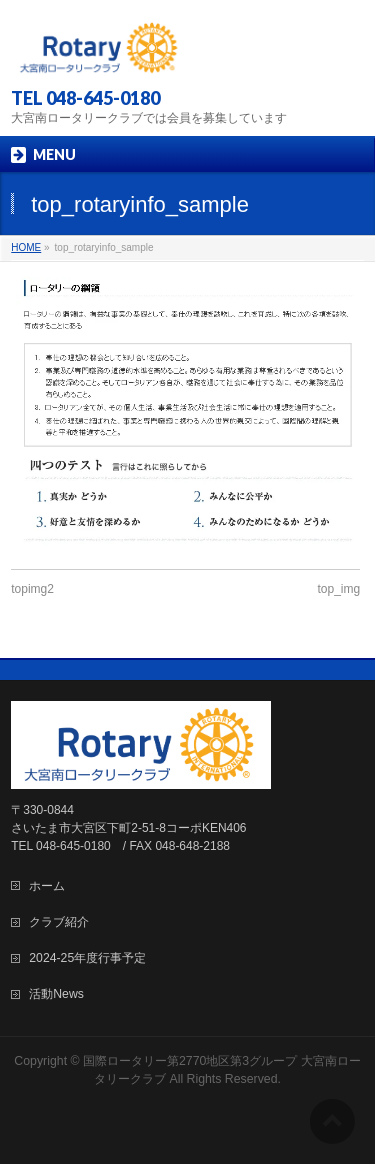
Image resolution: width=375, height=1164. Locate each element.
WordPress (128, 1097)
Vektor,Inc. (317, 1097)
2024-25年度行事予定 (87, 958)
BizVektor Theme (221, 1097)
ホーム (47, 886)
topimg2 (32, 589)
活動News (56, 994)
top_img (339, 589)
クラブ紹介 (59, 922)
